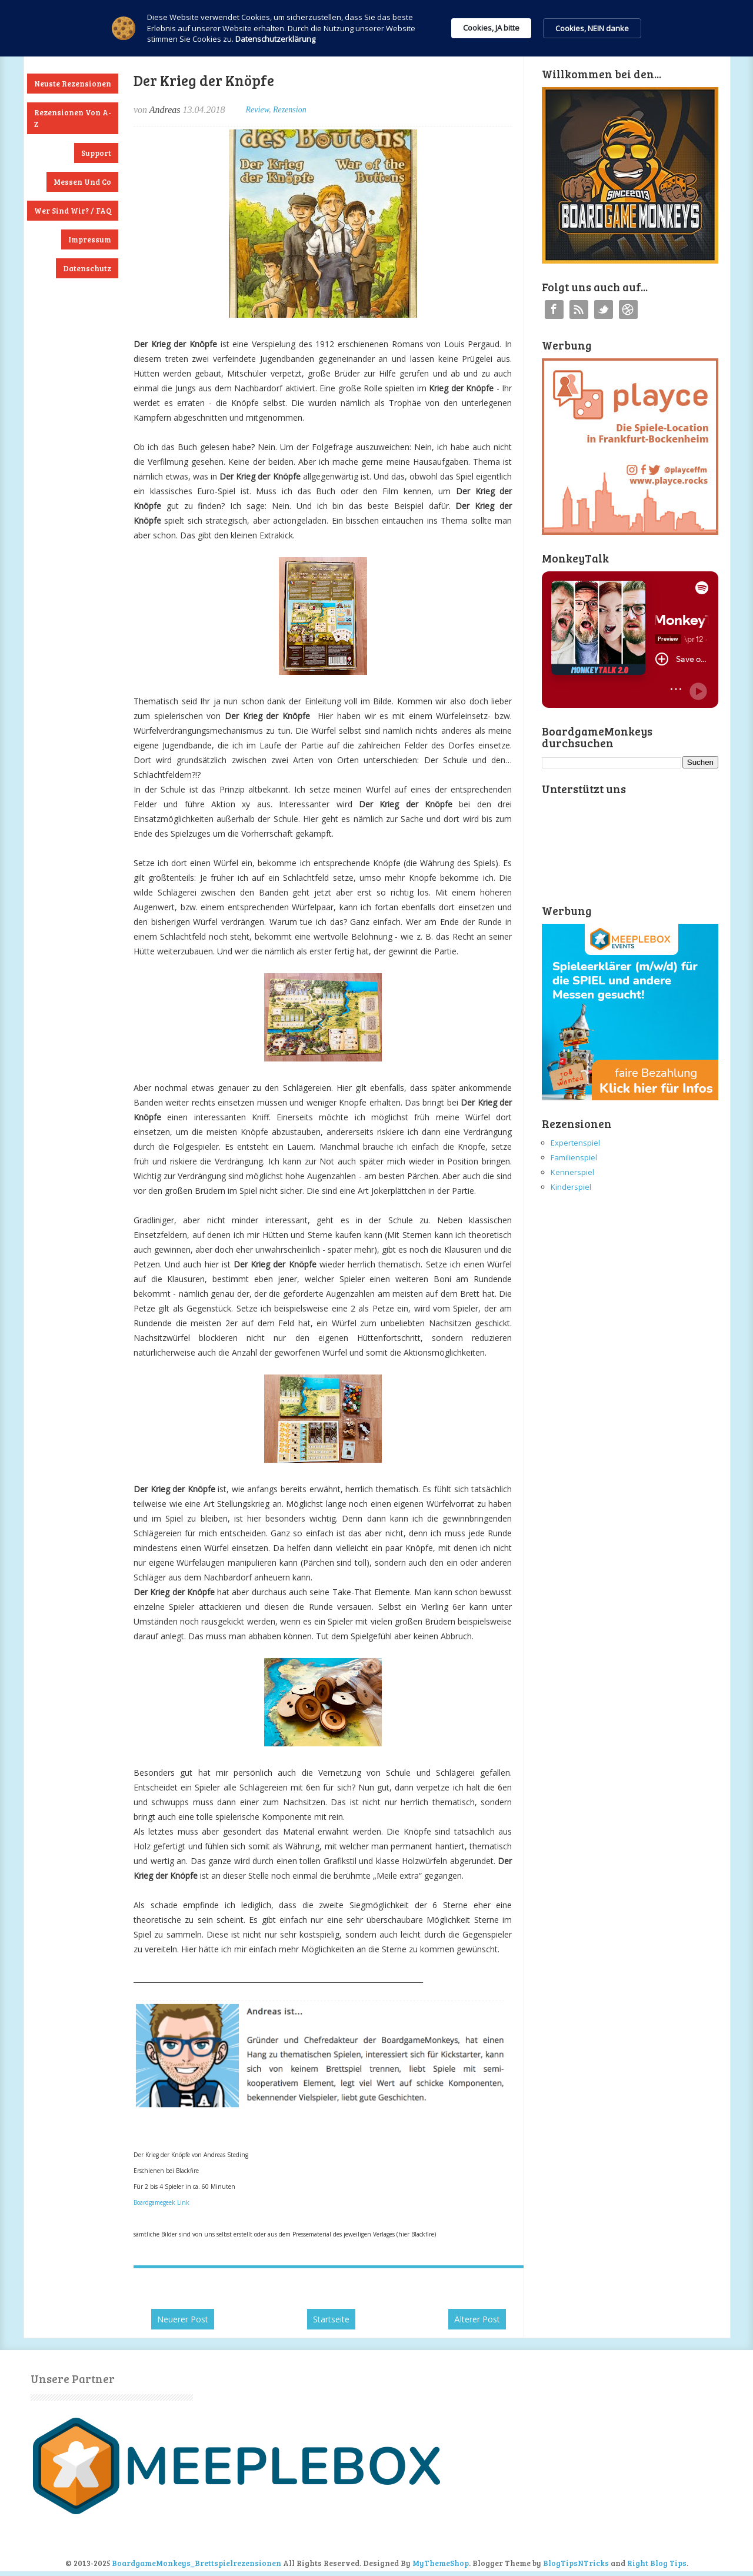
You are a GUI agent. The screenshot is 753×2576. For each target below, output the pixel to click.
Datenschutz (87, 268)
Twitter (603, 309)
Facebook (554, 309)
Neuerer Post (182, 2319)
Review (257, 109)
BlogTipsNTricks (576, 2563)
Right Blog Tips (657, 2563)
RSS (578, 309)
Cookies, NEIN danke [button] (592, 28)
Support (96, 153)
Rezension (289, 109)
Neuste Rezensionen (72, 83)
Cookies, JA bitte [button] (491, 27)
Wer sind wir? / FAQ (72, 210)
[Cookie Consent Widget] (376, 28)
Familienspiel (574, 1157)
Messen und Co (82, 182)
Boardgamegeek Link (161, 2202)
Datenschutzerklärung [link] (275, 39)
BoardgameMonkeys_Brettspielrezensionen (196, 2563)
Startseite (331, 2319)
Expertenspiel (575, 1142)
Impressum (89, 239)
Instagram (628, 309)
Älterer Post (477, 2319)
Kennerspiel (572, 1172)
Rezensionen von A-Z (72, 118)
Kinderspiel (571, 1187)
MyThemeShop (440, 2563)
